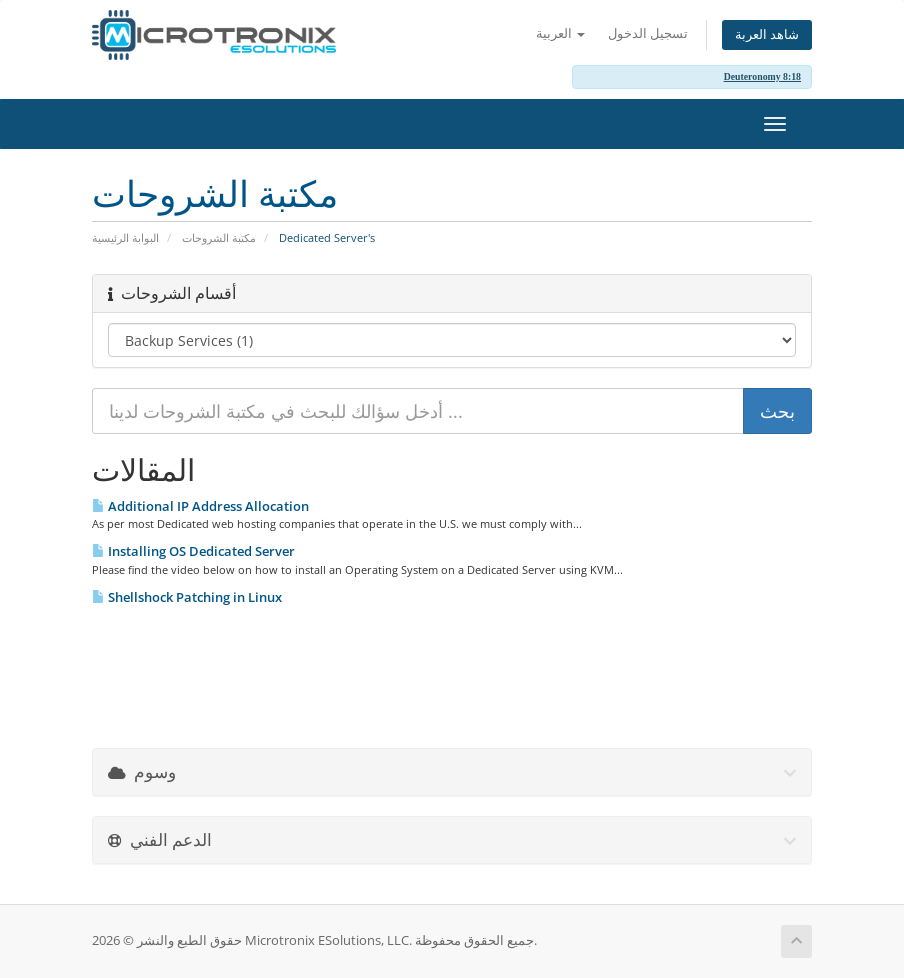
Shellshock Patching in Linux (187, 597)
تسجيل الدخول (648, 33)
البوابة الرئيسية (125, 237)
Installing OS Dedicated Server (193, 551)
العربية (560, 33)
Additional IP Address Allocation (200, 506)
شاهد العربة (767, 34)
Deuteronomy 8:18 (762, 76)
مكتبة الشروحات (219, 237)
